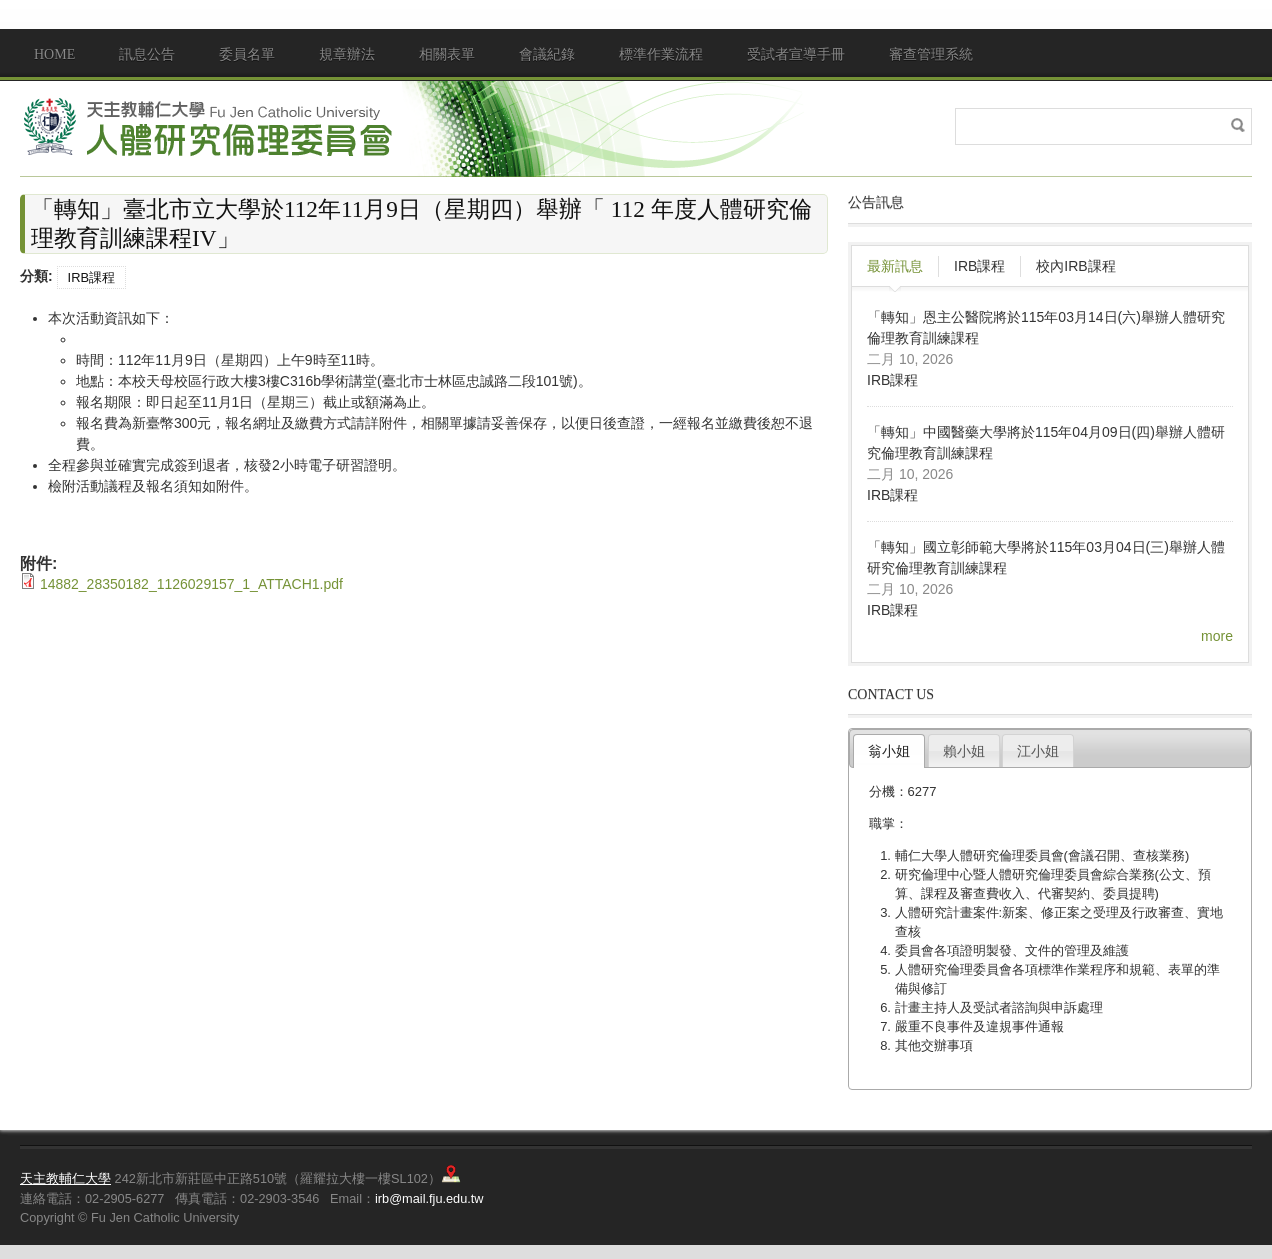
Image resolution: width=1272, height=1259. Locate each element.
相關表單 (447, 54)
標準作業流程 (661, 54)
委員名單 (247, 54)
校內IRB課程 (1075, 266)
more (1217, 636)
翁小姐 (889, 751)
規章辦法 (347, 54)
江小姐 (1038, 751)
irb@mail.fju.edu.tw (429, 1198)
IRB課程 (91, 277)
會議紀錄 (547, 54)
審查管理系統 (931, 54)
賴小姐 (964, 751)
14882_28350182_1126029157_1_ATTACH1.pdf (191, 584)
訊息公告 (147, 54)
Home (54, 54)
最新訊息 (895, 266)
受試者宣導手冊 (796, 54)
